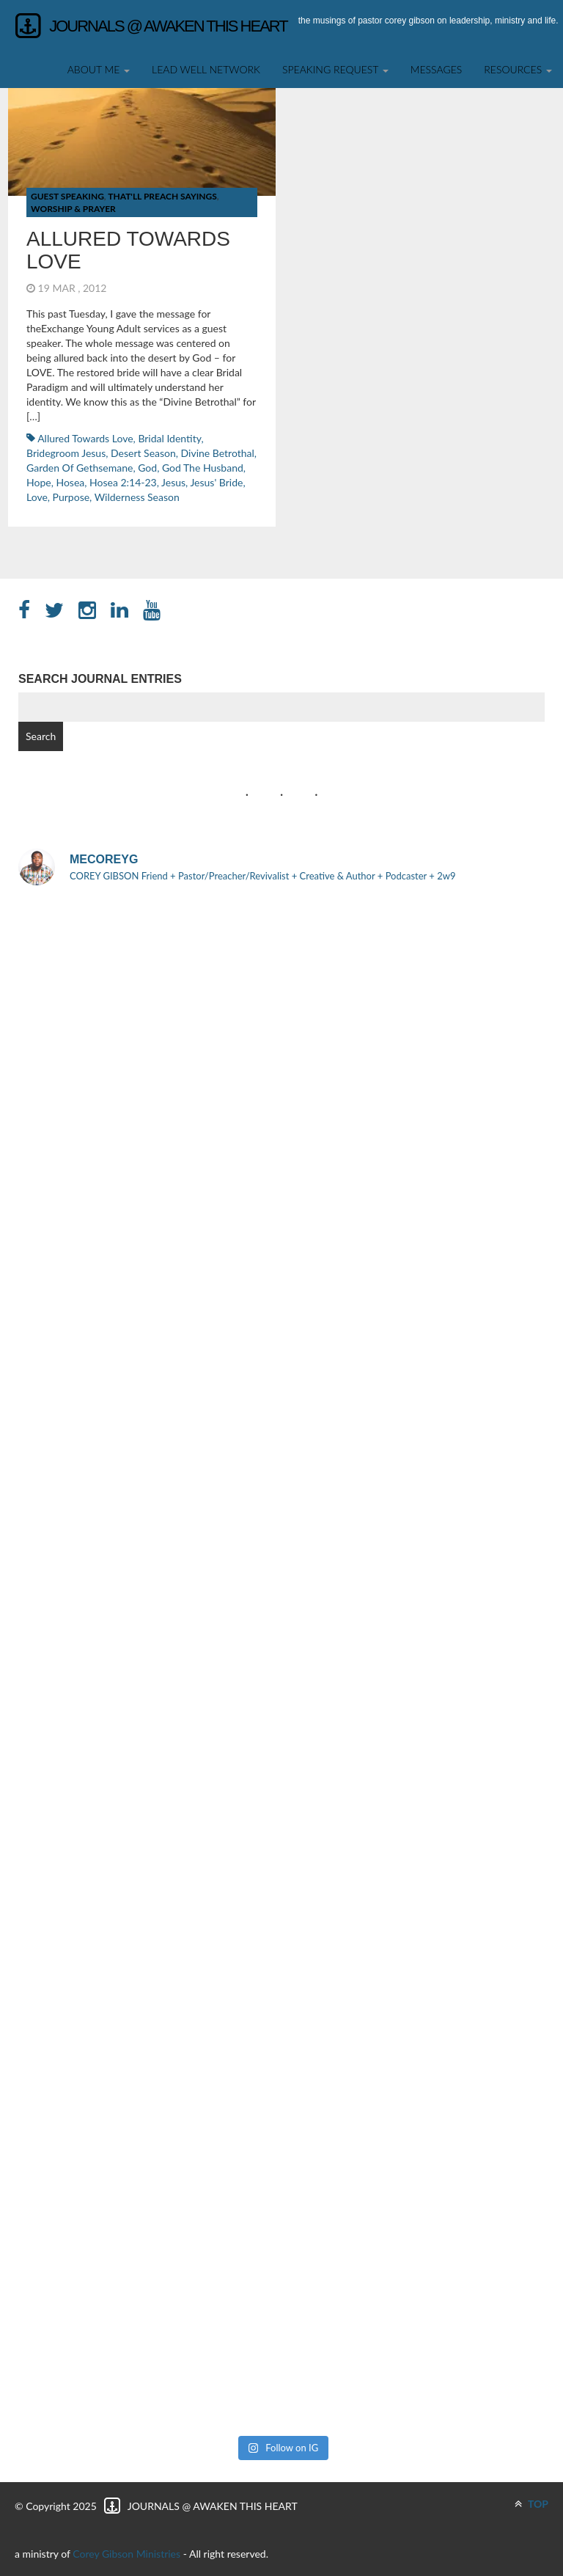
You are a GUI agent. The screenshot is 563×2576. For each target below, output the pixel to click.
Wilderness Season (137, 497)
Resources (518, 69)
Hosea (70, 482)
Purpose (71, 497)
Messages (437, 69)
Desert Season (143, 453)
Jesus (173, 482)
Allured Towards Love (128, 250)
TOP (531, 2504)
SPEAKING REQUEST (335, 69)
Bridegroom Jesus (66, 453)
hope (38, 482)
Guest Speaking (67, 196)
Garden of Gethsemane (79, 467)
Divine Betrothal (217, 453)
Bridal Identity (169, 438)
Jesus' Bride (216, 482)
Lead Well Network (206, 69)
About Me (98, 69)
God (147, 467)
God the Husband (202, 467)
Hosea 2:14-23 (123, 482)
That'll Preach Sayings (162, 196)
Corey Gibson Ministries (126, 2553)
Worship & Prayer (73, 208)
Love (37, 497)
